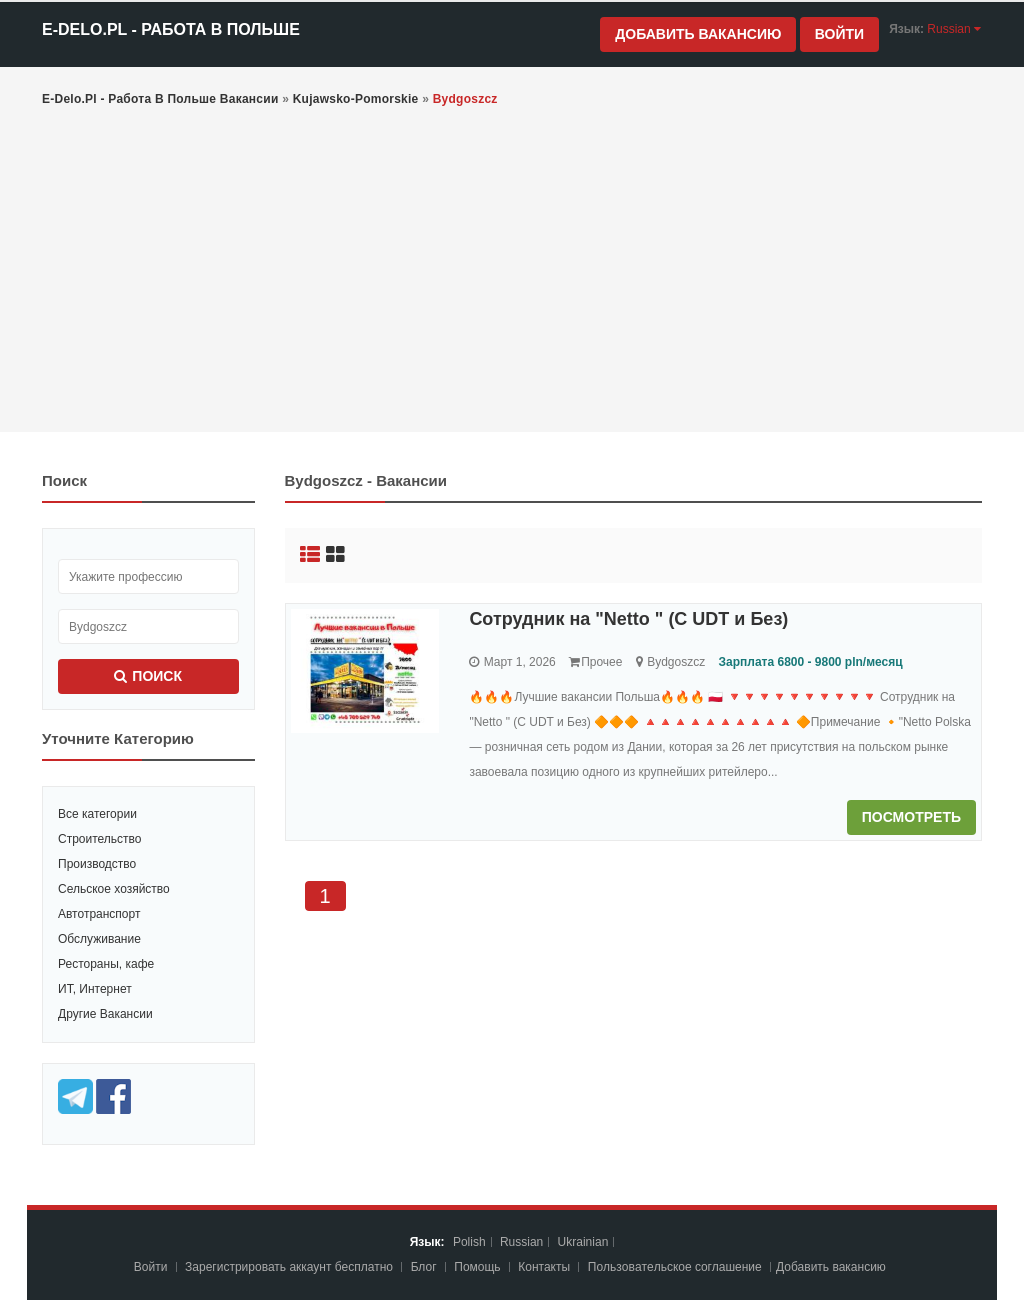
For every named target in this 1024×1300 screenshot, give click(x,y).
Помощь (477, 1267)
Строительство (100, 839)
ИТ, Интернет (95, 989)
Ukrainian (583, 1242)
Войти (839, 34)
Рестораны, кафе (106, 964)
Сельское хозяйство (114, 889)
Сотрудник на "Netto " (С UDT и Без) (628, 619)
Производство (97, 864)
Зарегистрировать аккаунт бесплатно (290, 1267)
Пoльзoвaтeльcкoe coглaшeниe (676, 1267)
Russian (521, 1242)
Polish (469, 1242)
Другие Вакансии (105, 1014)
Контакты (545, 1267)
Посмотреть (911, 817)
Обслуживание (99, 939)
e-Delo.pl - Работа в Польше (171, 29)
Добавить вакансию (698, 34)
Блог (424, 1267)
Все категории (97, 814)
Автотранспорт (99, 914)
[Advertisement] (512, 272)
